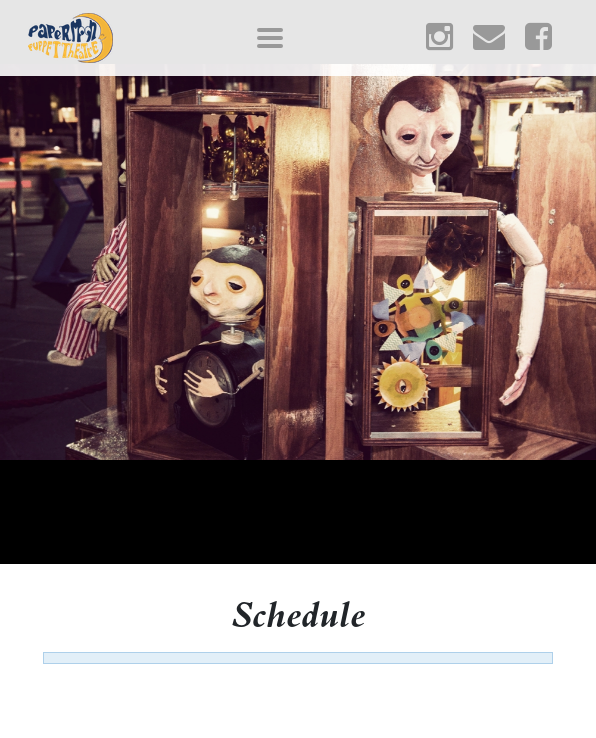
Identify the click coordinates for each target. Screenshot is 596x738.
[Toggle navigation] (270, 38)
